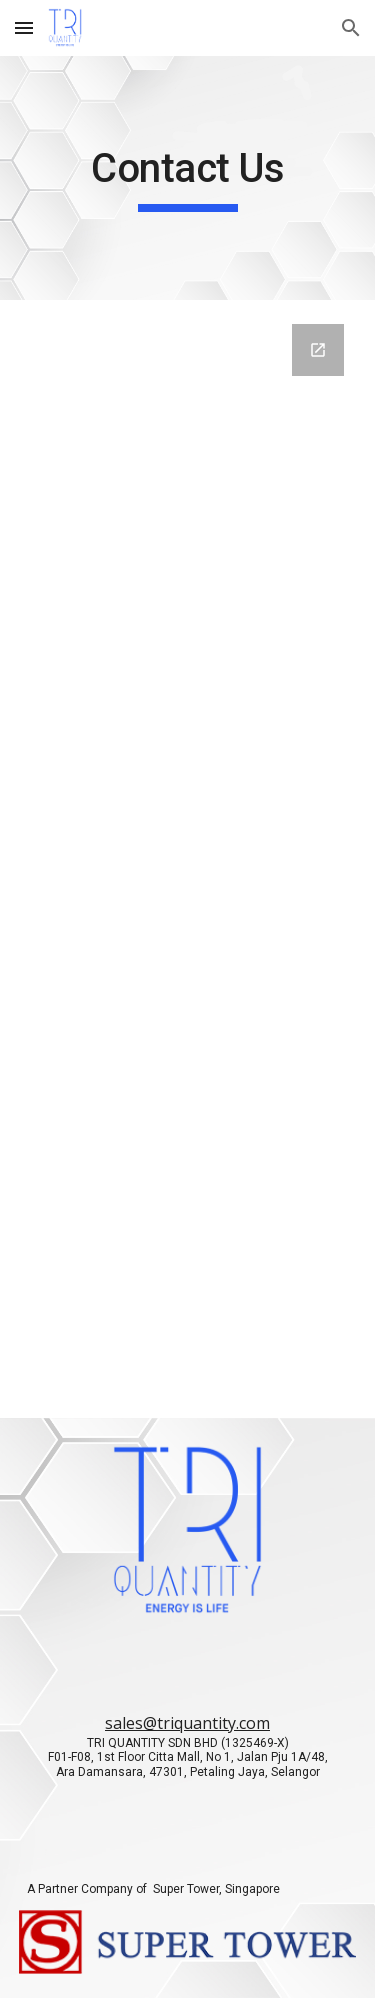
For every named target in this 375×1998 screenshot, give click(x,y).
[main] (188, 178)
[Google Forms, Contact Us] (188, 859)
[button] (24, 27)
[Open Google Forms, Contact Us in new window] (318, 350)
